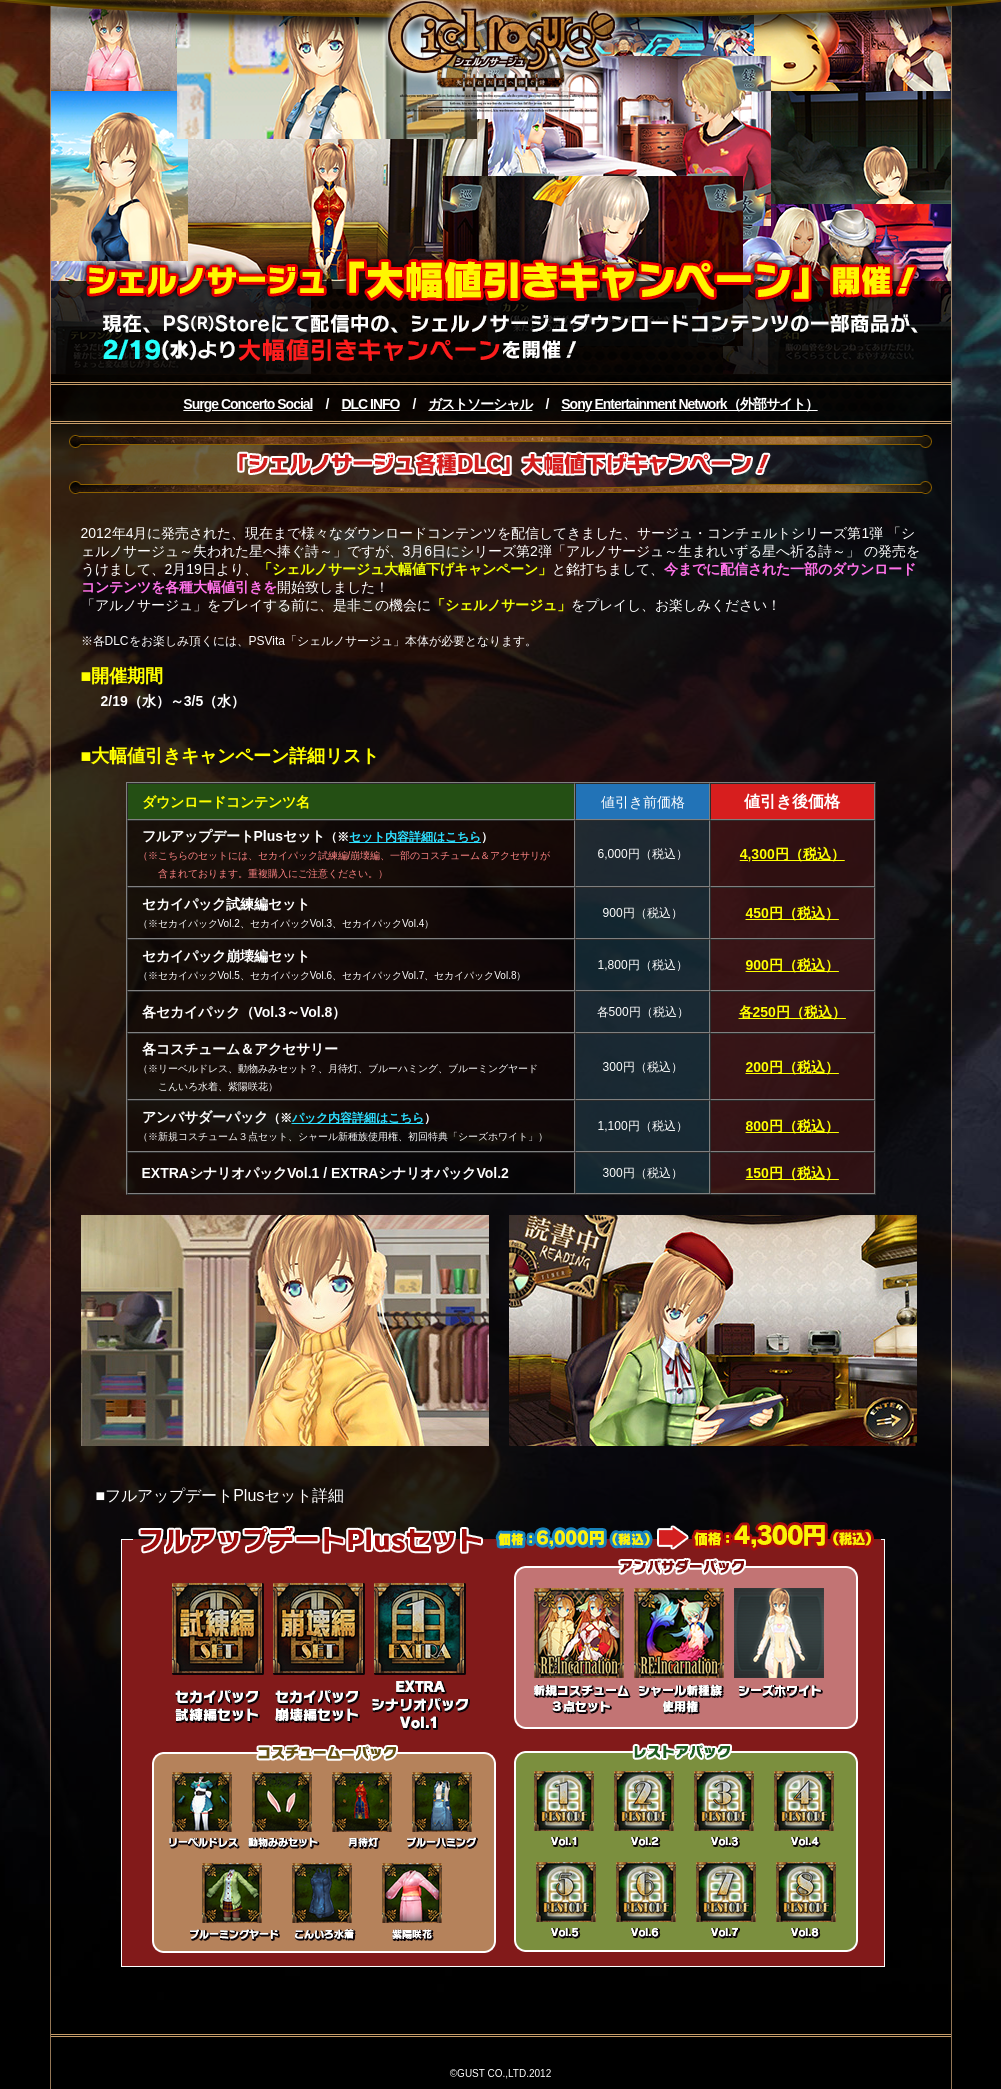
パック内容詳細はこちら (358, 1118)
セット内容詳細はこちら (415, 837)
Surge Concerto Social (247, 404)
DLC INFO (370, 404)
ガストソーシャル (480, 404)
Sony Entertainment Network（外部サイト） (689, 404)
